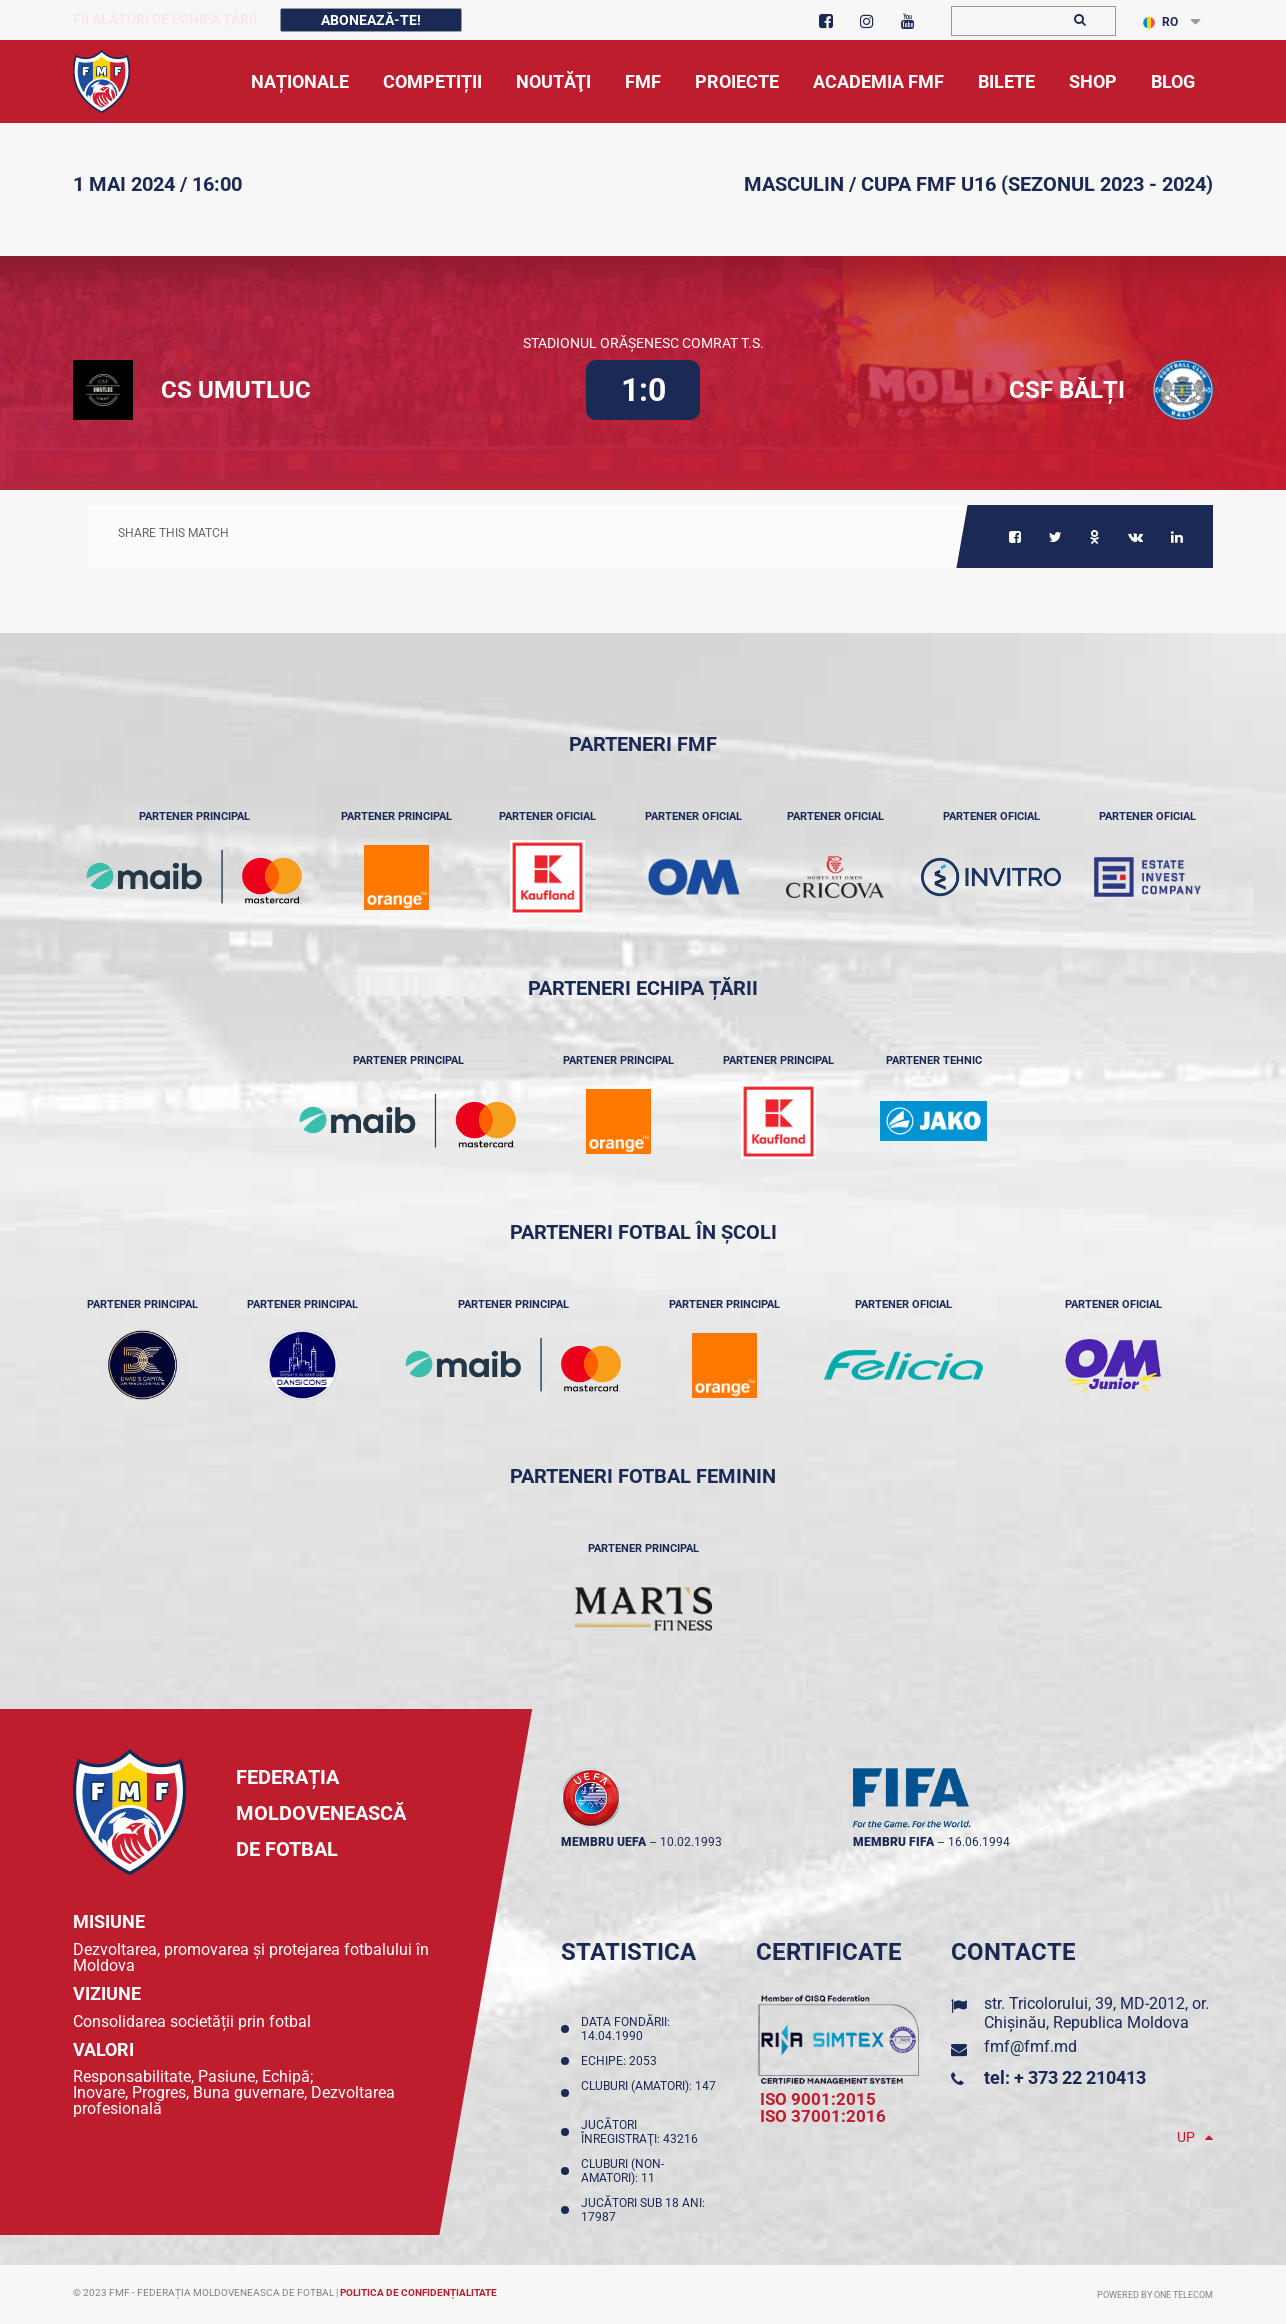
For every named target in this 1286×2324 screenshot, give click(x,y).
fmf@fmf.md (1030, 2046)
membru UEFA (603, 1842)
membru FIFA (893, 1842)
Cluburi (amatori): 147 (648, 2093)
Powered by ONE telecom (1155, 2295)
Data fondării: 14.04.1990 (625, 2029)
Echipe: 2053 (622, 2061)
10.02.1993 (691, 1842)
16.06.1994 (979, 1842)
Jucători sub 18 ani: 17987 (643, 2210)
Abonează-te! (371, 20)
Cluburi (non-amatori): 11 (622, 2171)
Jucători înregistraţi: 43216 (642, 2132)
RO (1160, 22)
